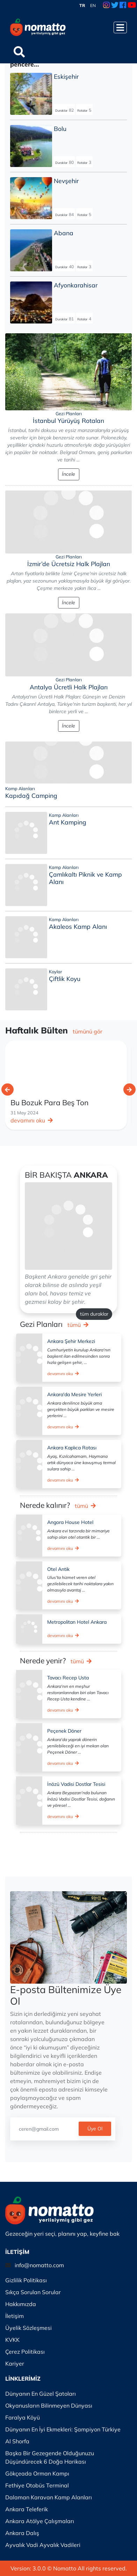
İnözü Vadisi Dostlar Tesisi (76, 1784)
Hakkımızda (20, 2303)
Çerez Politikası (25, 2351)
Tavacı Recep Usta (68, 1678)
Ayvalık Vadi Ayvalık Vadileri (42, 2544)
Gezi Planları (69, 413)
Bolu (60, 128)
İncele (68, 474)
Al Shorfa (17, 2441)
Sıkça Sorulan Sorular (33, 2292)
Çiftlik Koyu (64, 978)
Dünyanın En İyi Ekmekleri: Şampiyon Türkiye (63, 2429)
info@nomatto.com (39, 2265)
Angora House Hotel (70, 1522)
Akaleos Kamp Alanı (78, 926)
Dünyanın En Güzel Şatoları (40, 2393)
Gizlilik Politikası (26, 2280)
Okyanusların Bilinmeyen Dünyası (48, 2405)
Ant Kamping (67, 822)
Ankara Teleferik (26, 2509)
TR (82, 5)
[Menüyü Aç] (120, 27)
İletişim (14, 2315)
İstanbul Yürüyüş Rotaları (68, 420)
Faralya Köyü (22, 2417)
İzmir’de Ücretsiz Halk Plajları (68, 564)
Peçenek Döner (64, 1731)
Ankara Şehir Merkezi (71, 1341)
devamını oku (31, 1120)
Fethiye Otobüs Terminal (37, 2485)
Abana (63, 233)
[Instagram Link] (106, 5)
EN (93, 5)
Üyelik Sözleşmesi (28, 2327)
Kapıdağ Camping (31, 795)
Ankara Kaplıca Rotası (71, 1447)
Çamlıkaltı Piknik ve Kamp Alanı (85, 877)
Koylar (55, 971)
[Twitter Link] (114, 5)
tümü (77, 1324)
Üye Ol (94, 2128)
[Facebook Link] (123, 5)
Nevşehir (66, 181)
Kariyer (14, 2363)
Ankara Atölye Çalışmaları (39, 2521)
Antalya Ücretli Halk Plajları (69, 687)
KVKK (12, 2339)
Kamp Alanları (20, 788)
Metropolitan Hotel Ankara (77, 1622)
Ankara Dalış (22, 2532)
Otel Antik (58, 1569)
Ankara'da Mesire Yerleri (74, 1394)
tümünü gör (87, 1031)
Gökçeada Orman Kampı (37, 2473)
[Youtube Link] (132, 5)
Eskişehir (66, 76)
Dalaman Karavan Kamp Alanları (48, 2497)
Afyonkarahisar (76, 285)
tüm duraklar (94, 1314)
